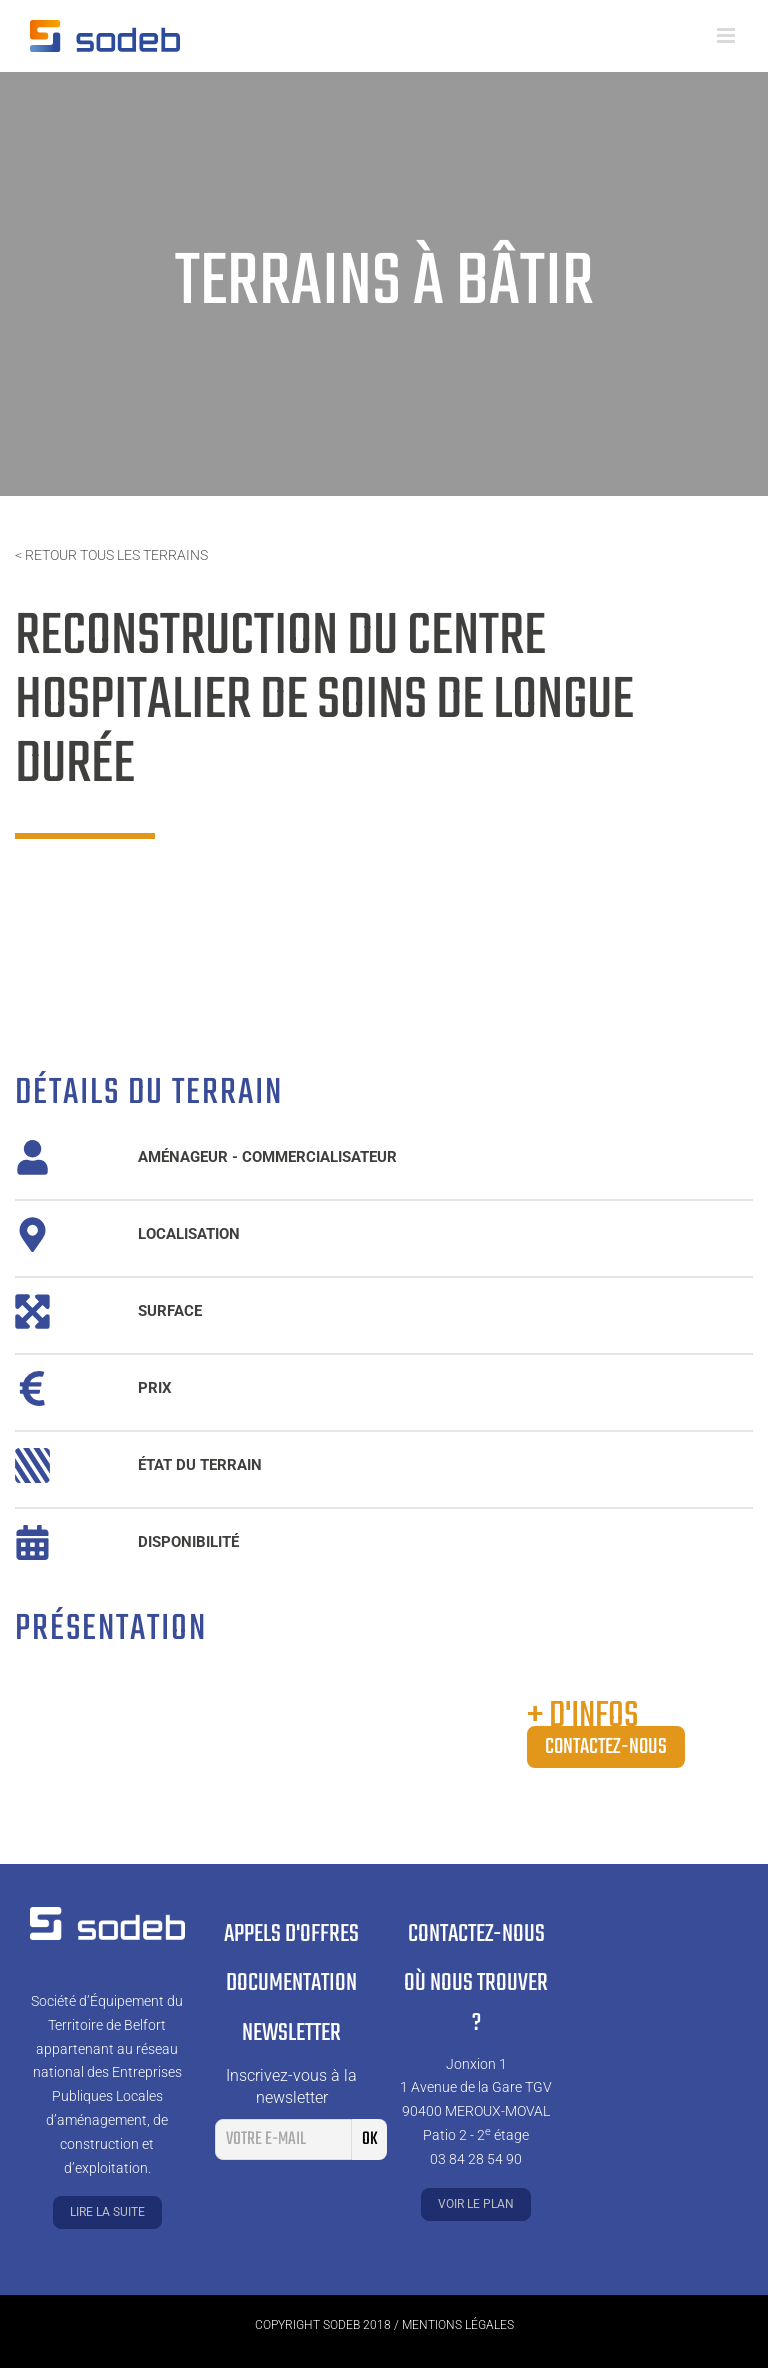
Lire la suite (107, 2212)
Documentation (291, 1983)
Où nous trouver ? (476, 2004)
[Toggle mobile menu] (727, 35)
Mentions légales (458, 2325)
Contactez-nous (606, 1747)
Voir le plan (476, 2204)
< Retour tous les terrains (111, 555)
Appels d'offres (291, 1934)
